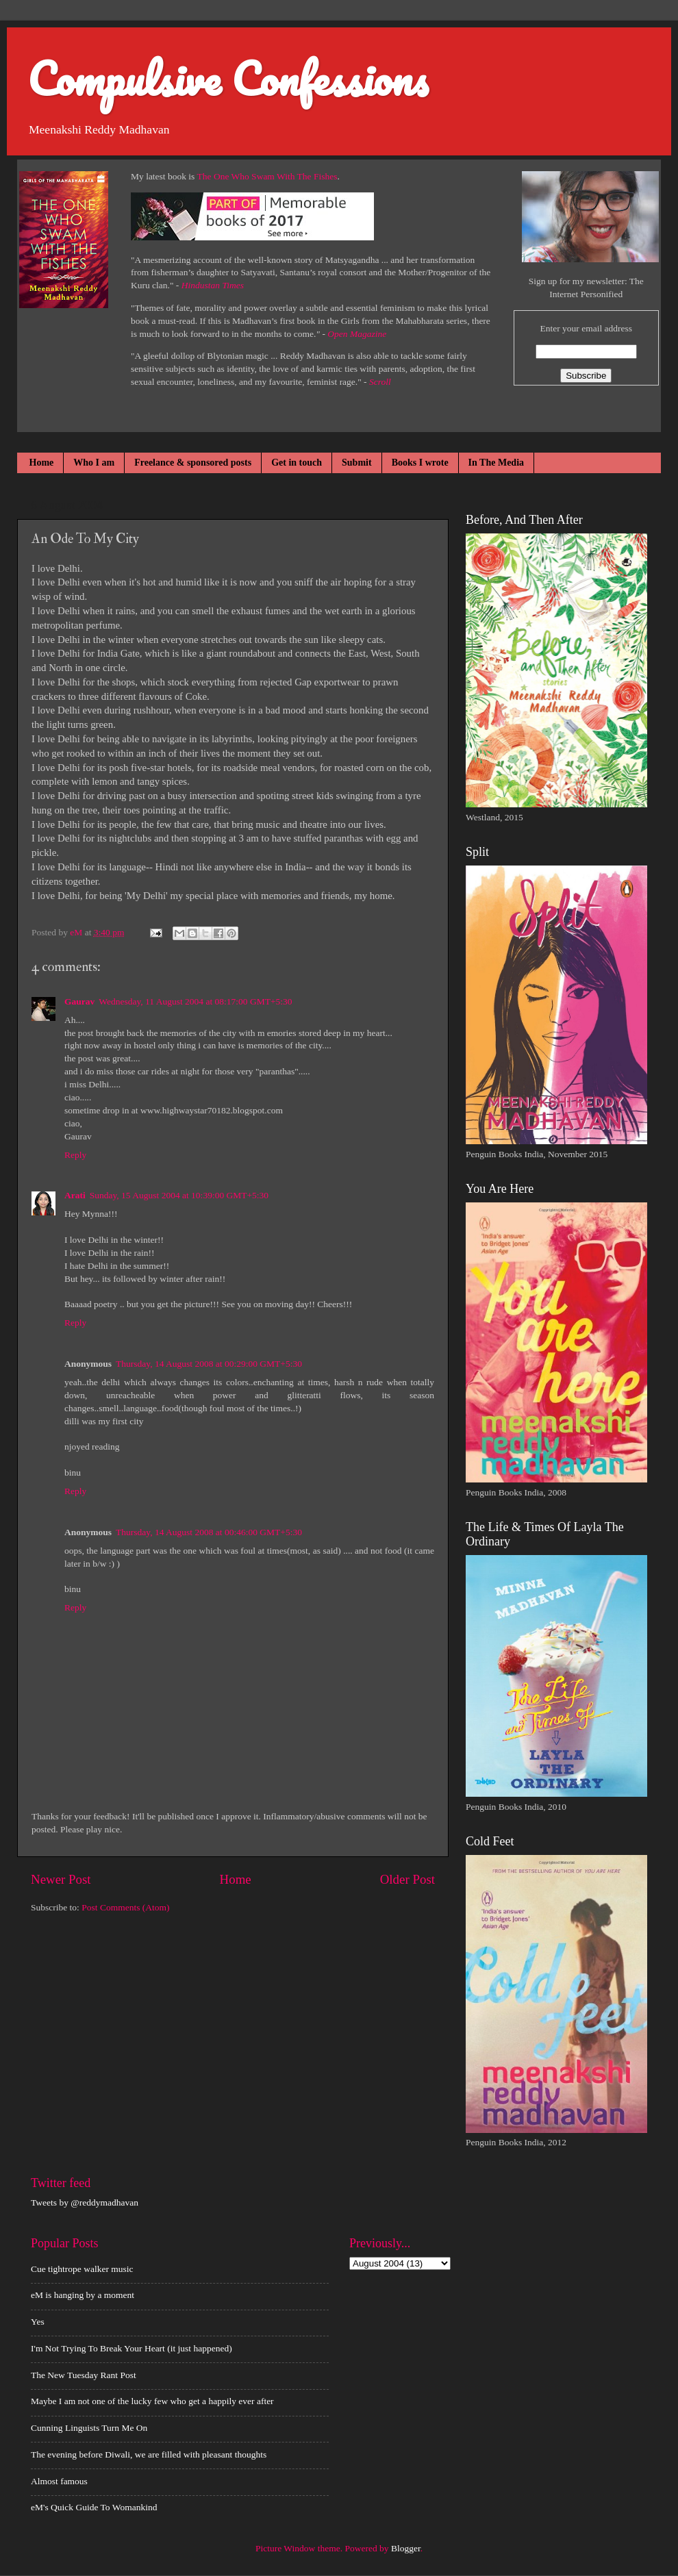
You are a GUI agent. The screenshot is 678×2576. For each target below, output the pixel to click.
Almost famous (59, 2481)
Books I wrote (420, 462)
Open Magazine (356, 334)
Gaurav (79, 1001)
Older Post (407, 1879)
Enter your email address (586, 328)
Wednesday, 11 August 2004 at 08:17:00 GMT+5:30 (195, 1001)
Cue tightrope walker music (82, 2269)
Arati (75, 1195)
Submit (357, 462)
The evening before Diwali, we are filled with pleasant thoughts (148, 2454)
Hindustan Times (212, 285)
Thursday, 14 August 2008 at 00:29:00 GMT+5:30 (209, 1364)
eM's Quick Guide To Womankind (94, 2507)
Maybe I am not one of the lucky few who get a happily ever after (152, 2401)
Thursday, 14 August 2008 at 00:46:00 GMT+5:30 (209, 1532)
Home (41, 462)
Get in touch (296, 462)
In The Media (496, 462)
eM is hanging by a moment (82, 2295)
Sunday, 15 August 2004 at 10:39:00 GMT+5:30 (179, 1195)
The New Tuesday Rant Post (83, 2375)
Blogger (405, 2548)
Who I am (93, 462)
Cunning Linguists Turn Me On (89, 2428)
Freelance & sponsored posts (192, 462)
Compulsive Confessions (227, 78)
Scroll (380, 382)
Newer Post (61, 1879)
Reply (75, 1155)
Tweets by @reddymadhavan (84, 2202)
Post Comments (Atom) (125, 1907)
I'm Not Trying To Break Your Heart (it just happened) (131, 2348)
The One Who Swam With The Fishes (267, 176)
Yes (38, 2321)
